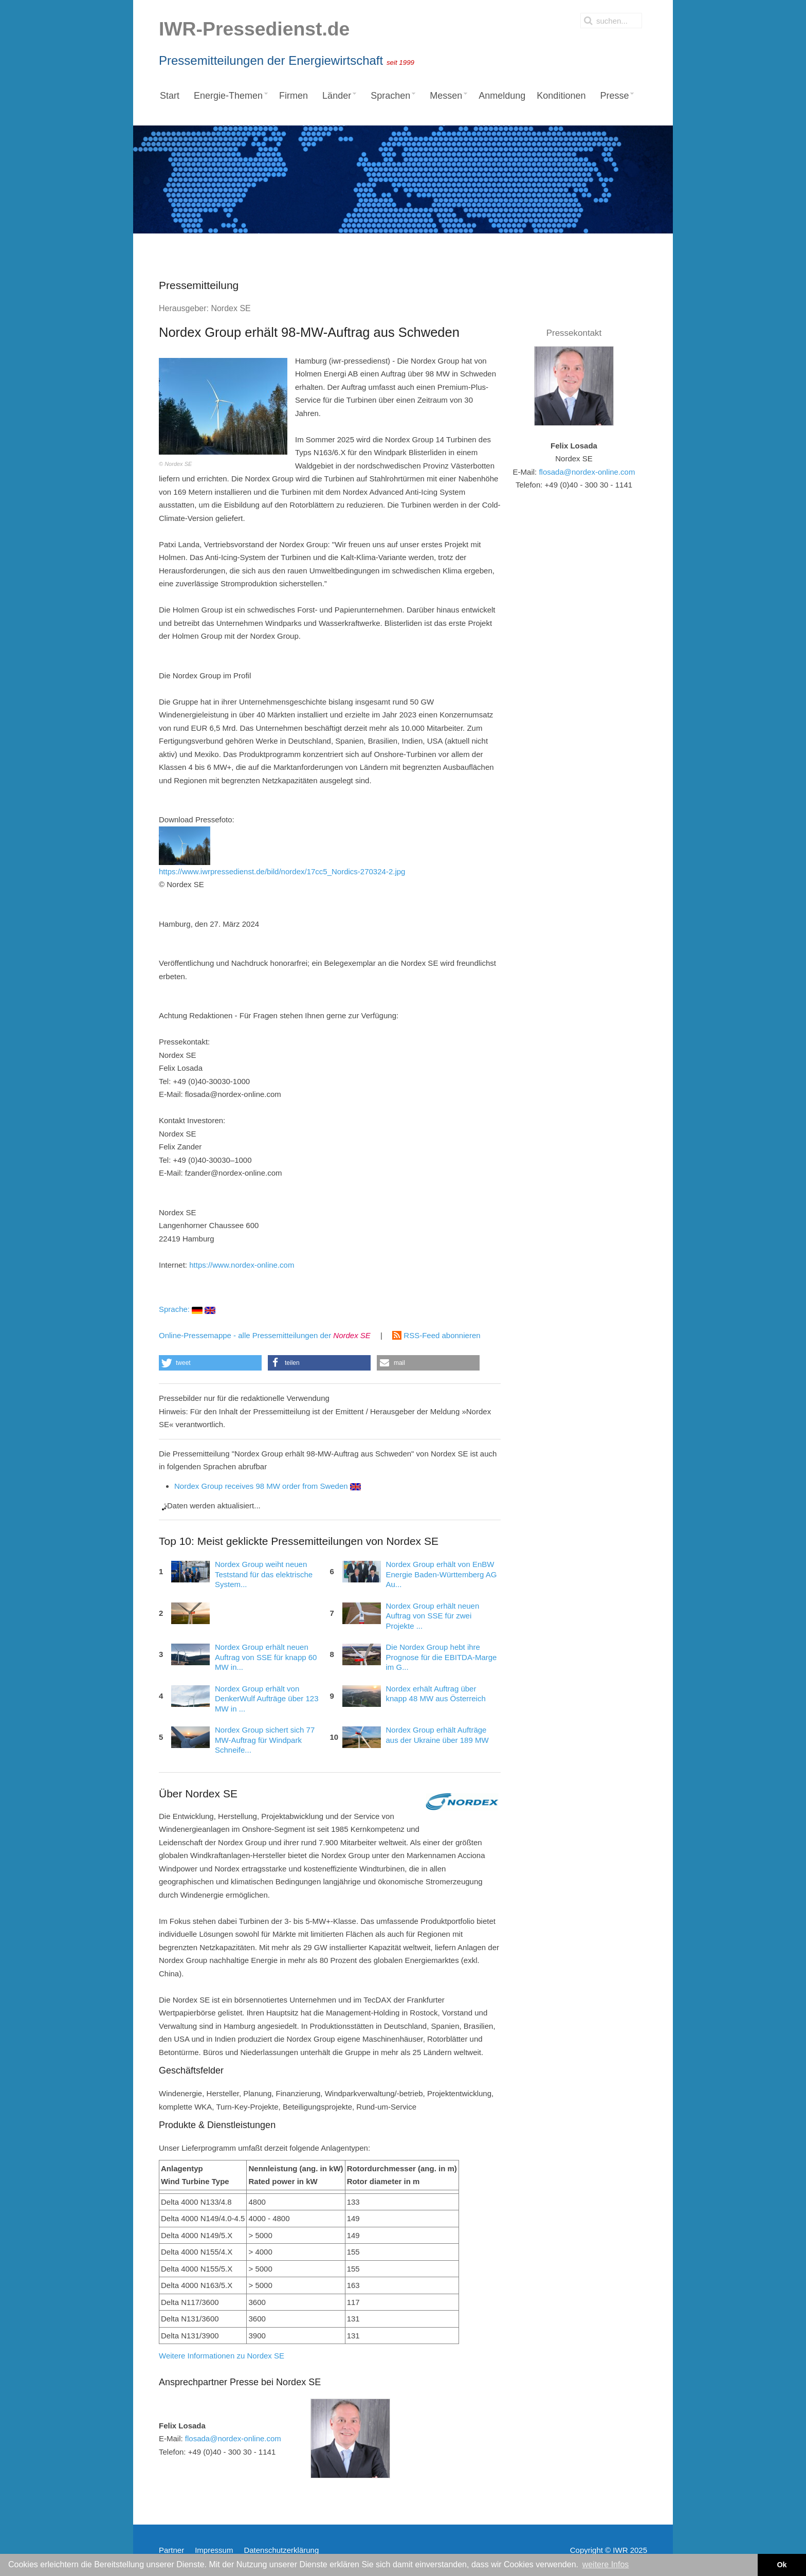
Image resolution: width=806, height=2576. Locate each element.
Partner (171, 2550)
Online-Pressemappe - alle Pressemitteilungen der (265, 1335)
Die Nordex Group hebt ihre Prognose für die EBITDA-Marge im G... (441, 1657)
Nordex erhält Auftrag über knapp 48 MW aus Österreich (436, 1693)
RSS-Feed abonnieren (436, 1335)
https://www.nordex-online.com (241, 1264)
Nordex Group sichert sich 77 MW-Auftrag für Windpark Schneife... (265, 1739)
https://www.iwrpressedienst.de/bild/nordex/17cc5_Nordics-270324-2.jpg (282, 851)
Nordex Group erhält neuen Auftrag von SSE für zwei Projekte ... (433, 1615)
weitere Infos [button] (605, 2564)
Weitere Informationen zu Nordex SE (221, 2355)
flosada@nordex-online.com (233, 2438)
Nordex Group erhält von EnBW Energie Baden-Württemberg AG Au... (441, 1574)
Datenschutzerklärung (281, 2550)
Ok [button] (781, 2565)
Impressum (214, 2550)
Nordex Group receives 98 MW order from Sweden (267, 1486)
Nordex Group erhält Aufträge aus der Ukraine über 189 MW (437, 1734)
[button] (210, 1363)
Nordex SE (230, 308)
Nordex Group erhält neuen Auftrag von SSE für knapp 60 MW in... (266, 1657)
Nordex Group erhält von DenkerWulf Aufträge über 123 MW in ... (267, 1698)
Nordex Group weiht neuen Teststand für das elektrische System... (264, 1574)
